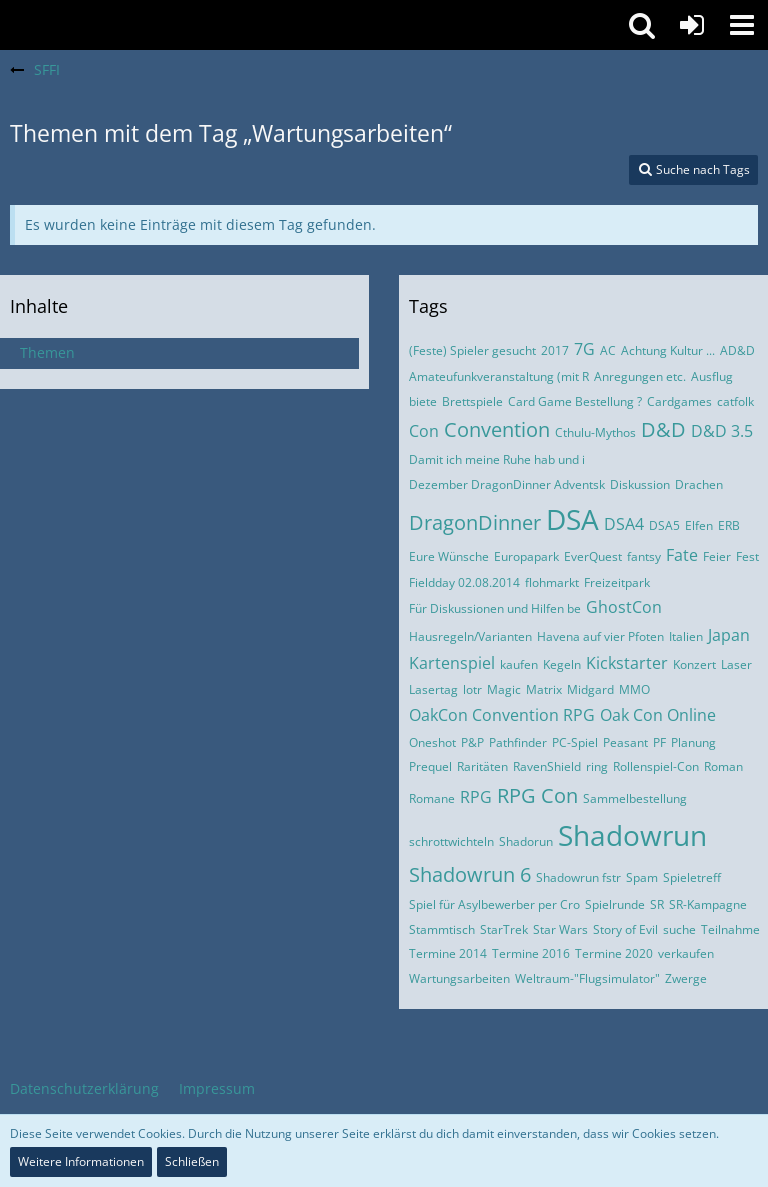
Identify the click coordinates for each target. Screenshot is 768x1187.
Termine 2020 (614, 953)
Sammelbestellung (635, 798)
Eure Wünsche (449, 556)
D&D (663, 429)
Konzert (694, 664)
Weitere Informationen (81, 1161)
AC (608, 350)
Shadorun (526, 841)
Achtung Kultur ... (668, 350)
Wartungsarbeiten (459, 978)
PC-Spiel (575, 742)
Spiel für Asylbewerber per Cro (494, 904)
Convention (497, 429)
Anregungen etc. (640, 376)
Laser (736, 664)
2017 (555, 350)
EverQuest (593, 556)
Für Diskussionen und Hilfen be (495, 608)
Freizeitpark (617, 582)
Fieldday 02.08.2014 (464, 582)
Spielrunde (615, 904)
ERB (729, 525)
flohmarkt (552, 582)
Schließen (192, 1161)
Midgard (590, 689)
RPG (476, 797)
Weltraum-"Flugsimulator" (587, 978)
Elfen (699, 525)
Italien (686, 636)
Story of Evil (625, 929)
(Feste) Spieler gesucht (472, 350)
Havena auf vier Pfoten (600, 636)
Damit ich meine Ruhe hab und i (497, 459)
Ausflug (712, 376)
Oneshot (432, 742)
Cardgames (679, 401)
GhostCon (624, 607)
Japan (729, 635)
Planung (693, 742)
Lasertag (433, 689)
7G (584, 349)
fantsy (644, 556)
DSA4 (624, 524)
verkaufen (686, 953)
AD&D (737, 350)
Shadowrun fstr (578, 877)
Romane (432, 798)
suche (679, 929)
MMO (634, 689)
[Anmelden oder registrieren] (692, 25)
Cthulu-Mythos (595, 432)
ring (597, 766)
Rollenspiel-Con (656, 766)
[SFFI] (309, 25)
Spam (642, 877)
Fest (747, 556)
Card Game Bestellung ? (575, 401)
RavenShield (547, 766)
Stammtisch (442, 929)
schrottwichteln (451, 841)
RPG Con (537, 795)
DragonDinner (475, 522)
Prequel (430, 766)
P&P (472, 742)
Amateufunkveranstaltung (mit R (499, 376)
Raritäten (482, 766)
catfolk (735, 401)
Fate (682, 555)
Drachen (699, 484)
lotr (472, 689)
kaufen (519, 664)
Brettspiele (472, 401)
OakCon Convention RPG (502, 715)
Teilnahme (730, 929)
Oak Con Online (658, 715)
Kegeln (562, 664)
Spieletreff (692, 877)
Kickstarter (627, 663)
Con (424, 431)
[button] (742, 25)
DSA (572, 519)
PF (659, 742)
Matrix (544, 689)
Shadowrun (632, 835)
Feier (717, 556)
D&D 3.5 (722, 431)
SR (657, 904)
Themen (47, 352)
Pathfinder (518, 742)
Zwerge (686, 978)
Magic (504, 689)
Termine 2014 (448, 953)
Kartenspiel (452, 663)
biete (423, 401)
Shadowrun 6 (470, 874)
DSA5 (664, 525)
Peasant (625, 742)
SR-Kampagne (708, 904)
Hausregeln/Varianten (470, 636)
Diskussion (640, 484)
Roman (723, 766)
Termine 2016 (531, 953)
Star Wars (560, 929)
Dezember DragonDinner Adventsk (507, 484)
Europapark (526, 556)
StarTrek (504, 929)
